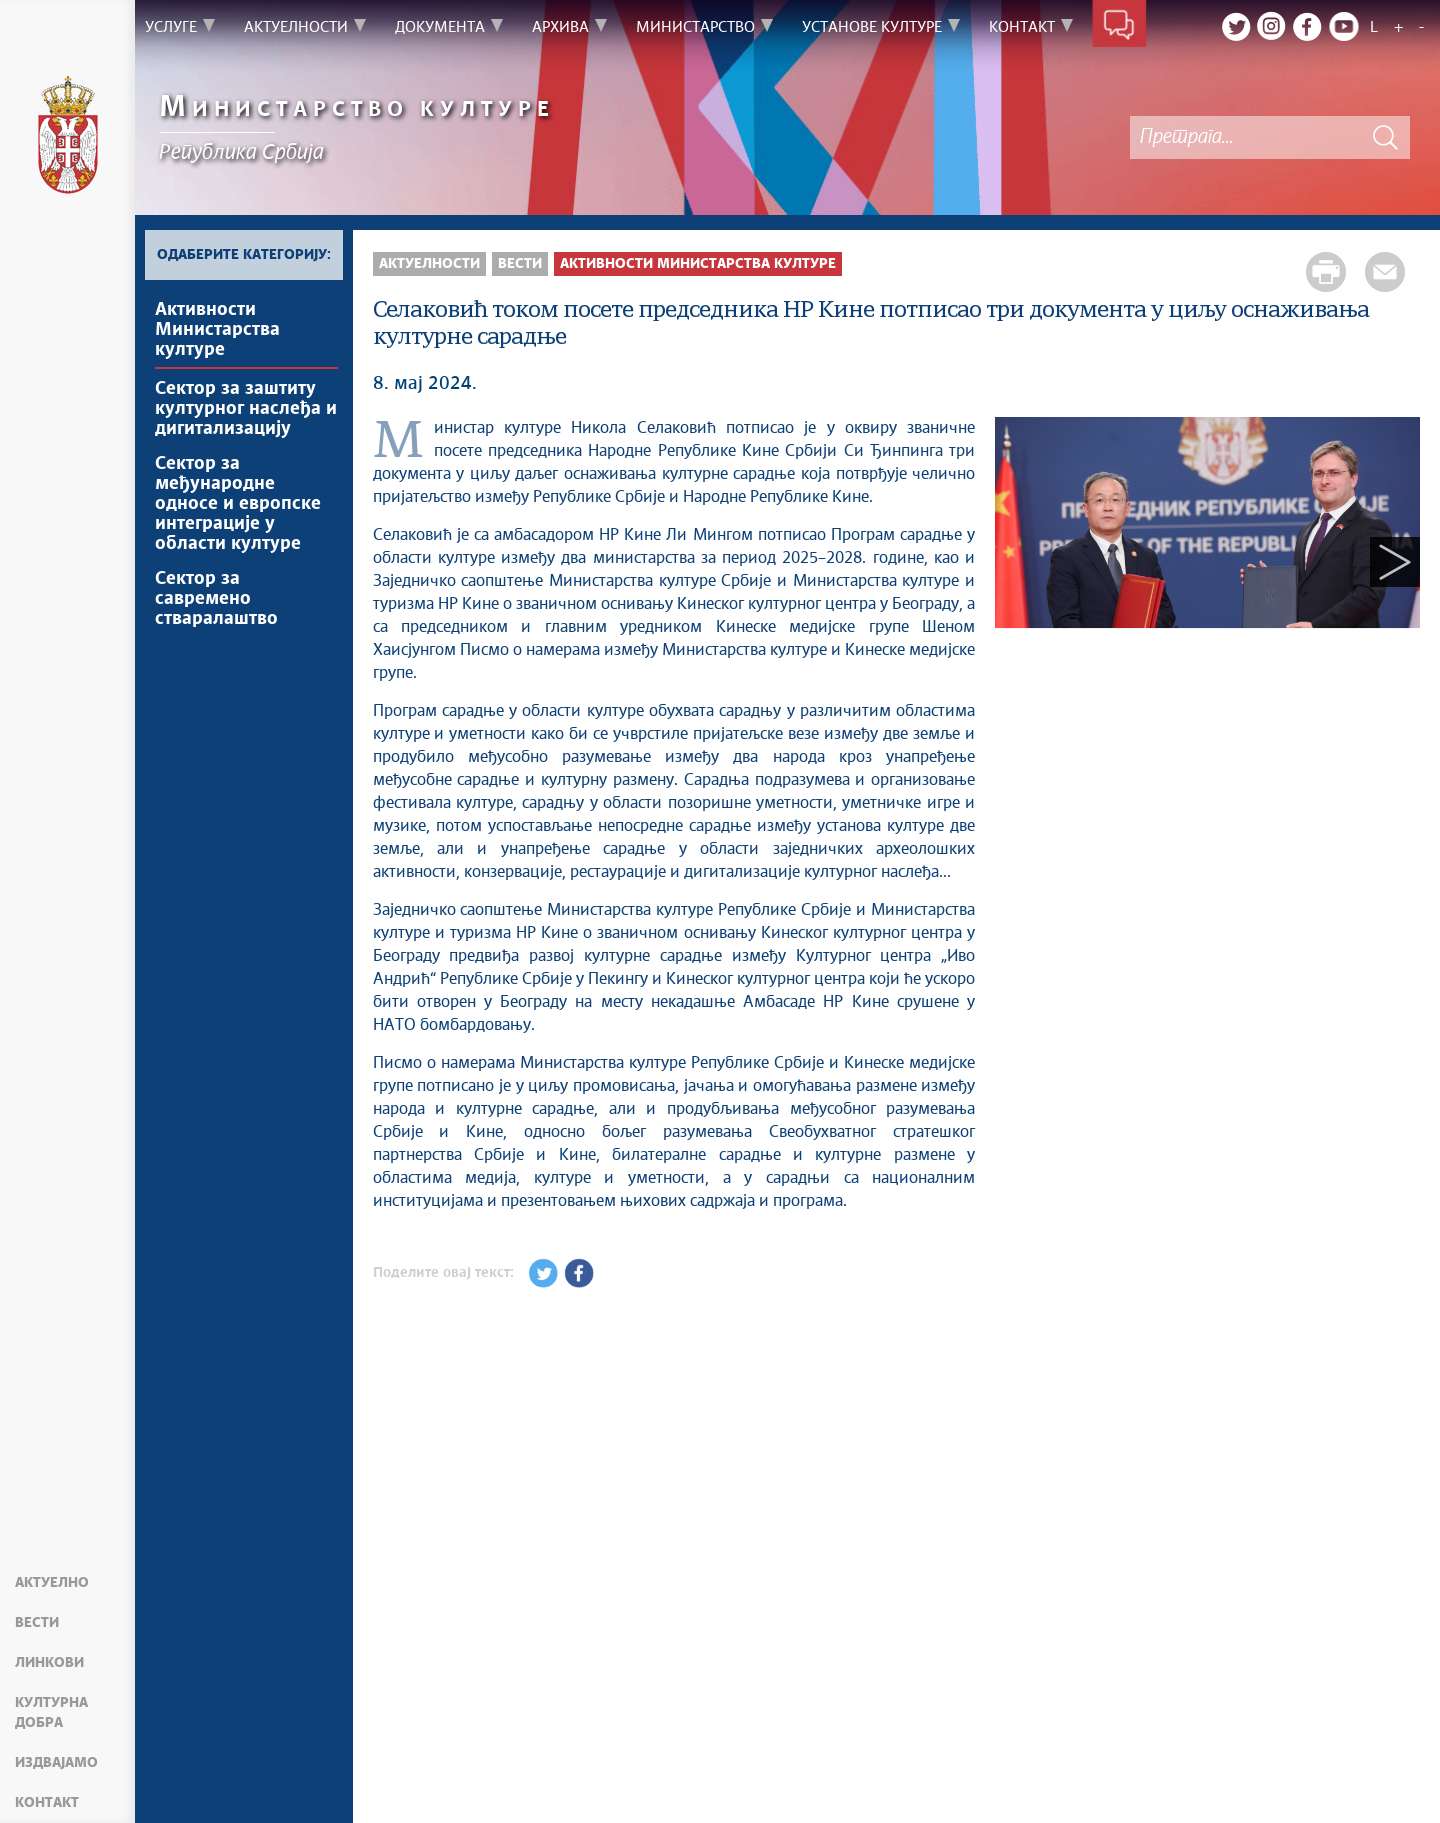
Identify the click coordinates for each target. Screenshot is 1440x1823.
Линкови (49, 1663)
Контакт (47, 1803)
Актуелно (52, 1583)
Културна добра (51, 1713)
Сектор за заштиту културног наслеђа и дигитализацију (246, 409)
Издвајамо (56, 1763)
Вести (37, 1623)
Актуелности (429, 264)
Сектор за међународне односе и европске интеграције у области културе (238, 504)
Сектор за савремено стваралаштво (216, 599)
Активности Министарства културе (217, 330)
